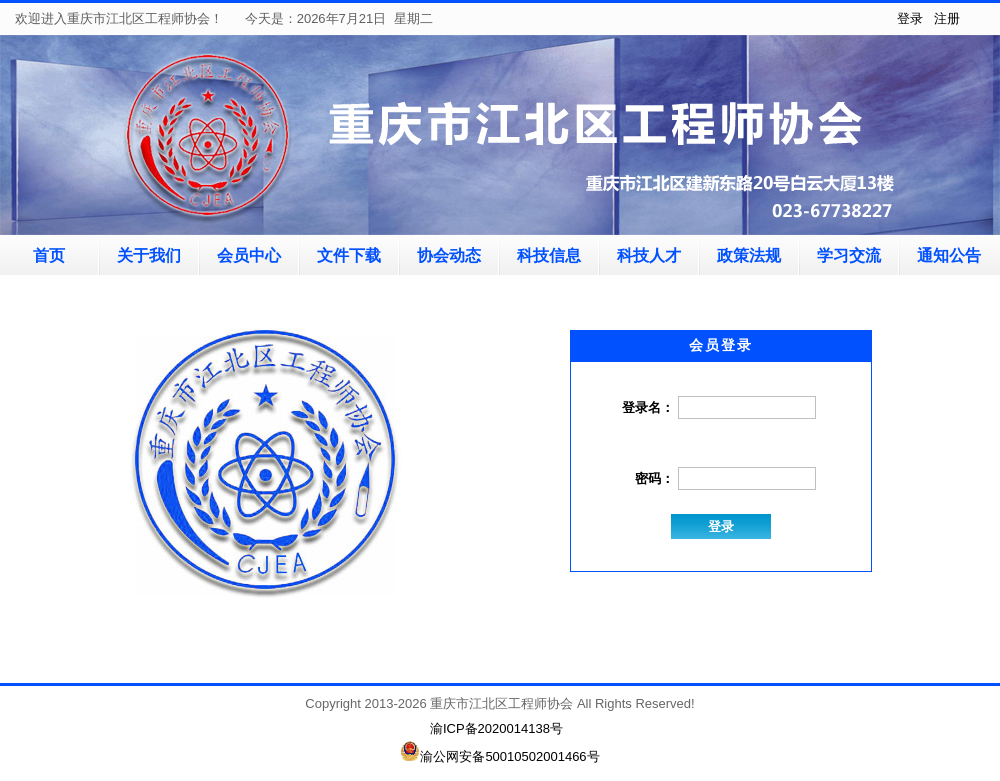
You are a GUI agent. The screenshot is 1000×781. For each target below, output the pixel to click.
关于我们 (149, 255)
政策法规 (749, 255)
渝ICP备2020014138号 (496, 728)
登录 (910, 18)
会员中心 (249, 255)
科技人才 (649, 255)
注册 (947, 18)
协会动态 (449, 255)
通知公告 (949, 255)
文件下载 (349, 255)
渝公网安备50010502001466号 (499, 756)
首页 (49, 255)
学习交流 (849, 255)
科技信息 (549, 255)
